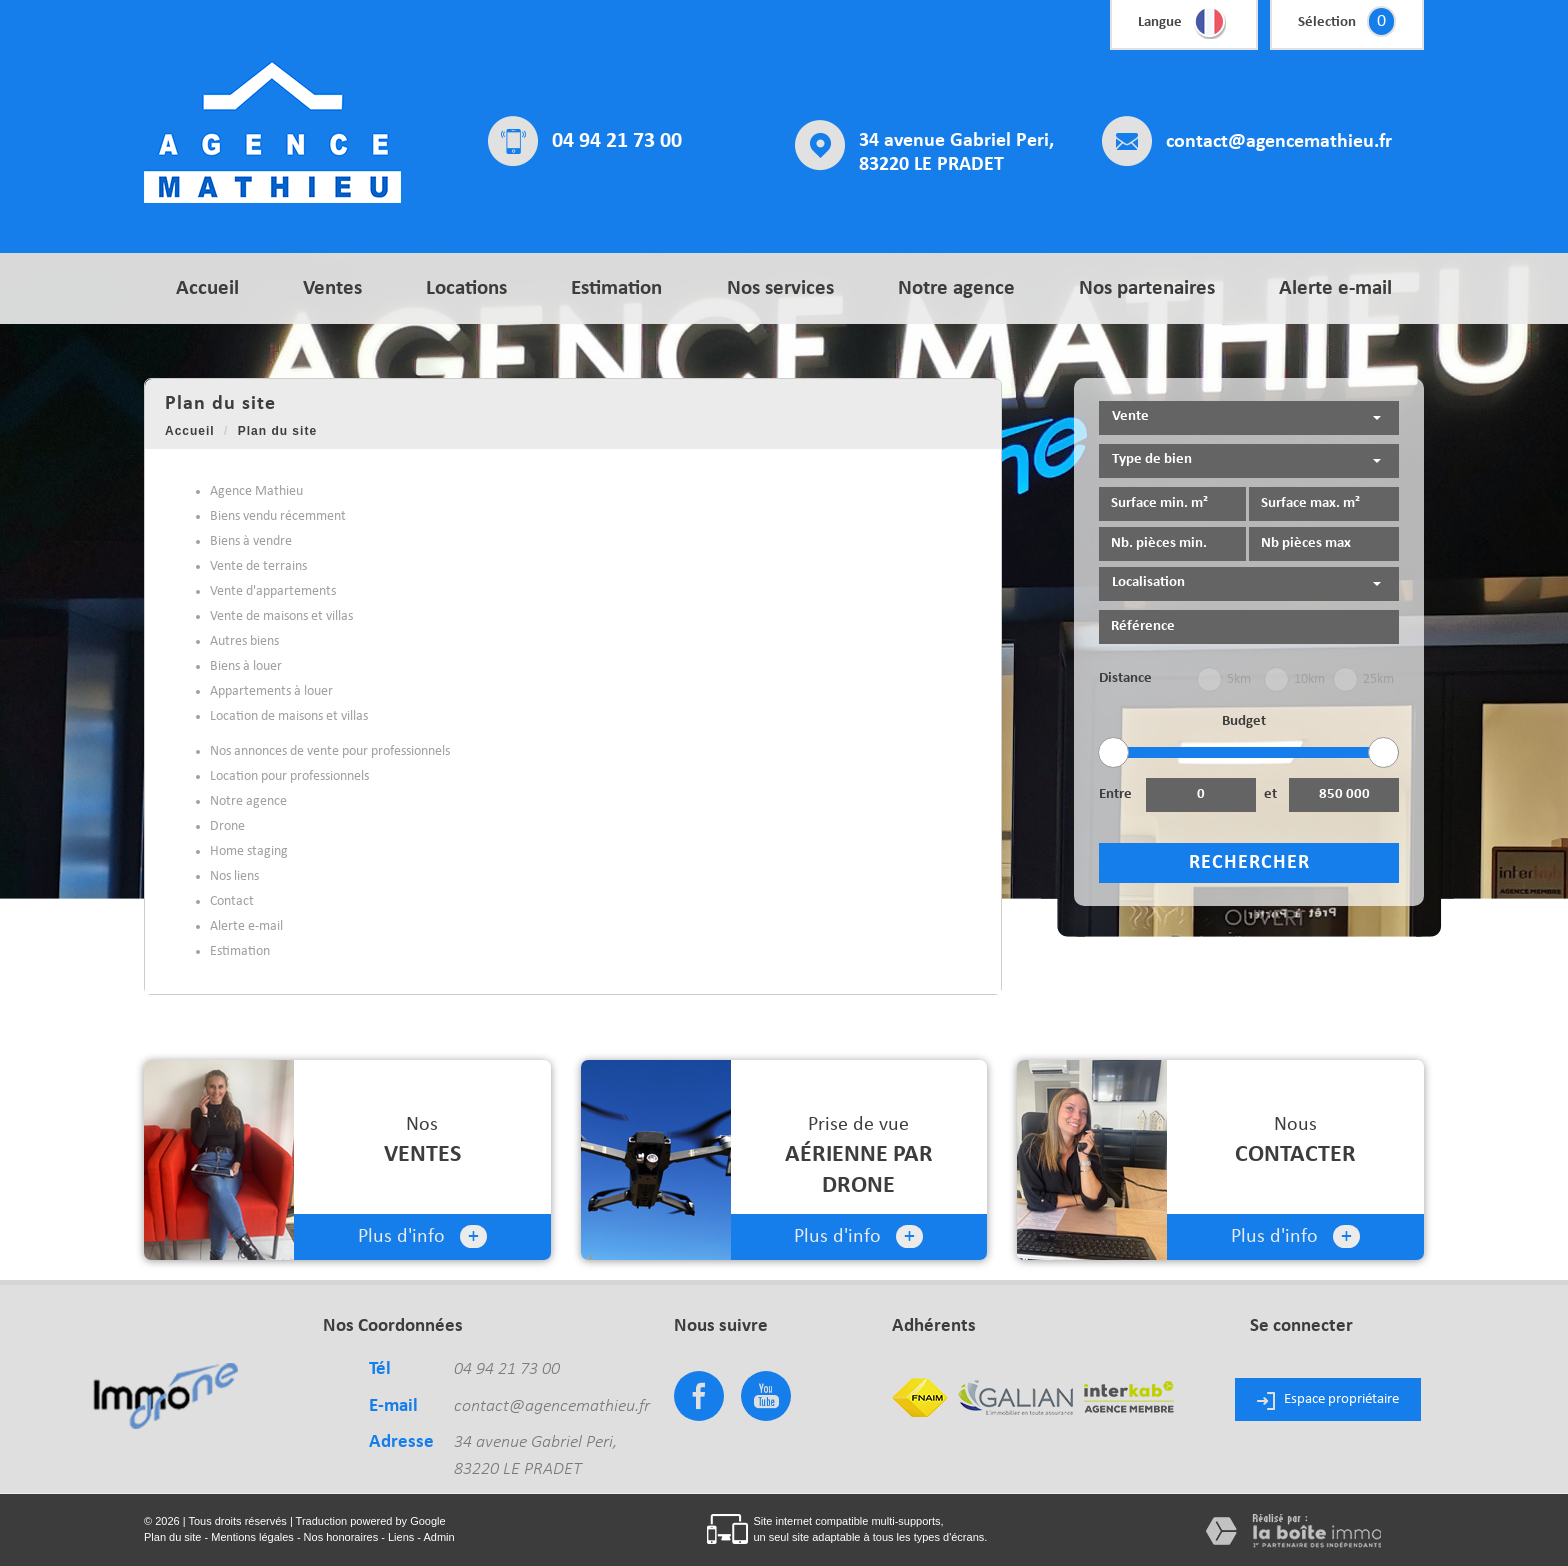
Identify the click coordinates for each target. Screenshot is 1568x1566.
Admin (438, 1537)
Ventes (332, 288)
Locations (466, 288)
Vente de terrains (258, 566)
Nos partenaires (1147, 288)
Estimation (616, 288)
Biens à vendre (251, 541)
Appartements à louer (271, 691)
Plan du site (172, 1537)
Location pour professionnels (289, 776)
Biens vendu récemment (278, 516)
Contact (232, 901)
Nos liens (234, 876)
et (1270, 794)
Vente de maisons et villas (281, 616)
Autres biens (244, 641)
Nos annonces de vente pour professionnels (330, 751)
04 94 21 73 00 (617, 141)
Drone (227, 826)
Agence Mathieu (256, 491)
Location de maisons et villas (289, 716)
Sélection (1327, 22)
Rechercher (1249, 863)
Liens (401, 1537)
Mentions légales (252, 1537)
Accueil (207, 288)
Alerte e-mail (1335, 288)
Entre (1115, 794)
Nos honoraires (341, 1537)
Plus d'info (422, 1236)
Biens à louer (246, 666)
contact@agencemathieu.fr (1279, 142)
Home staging (249, 851)
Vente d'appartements (273, 591)
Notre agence (956, 288)
